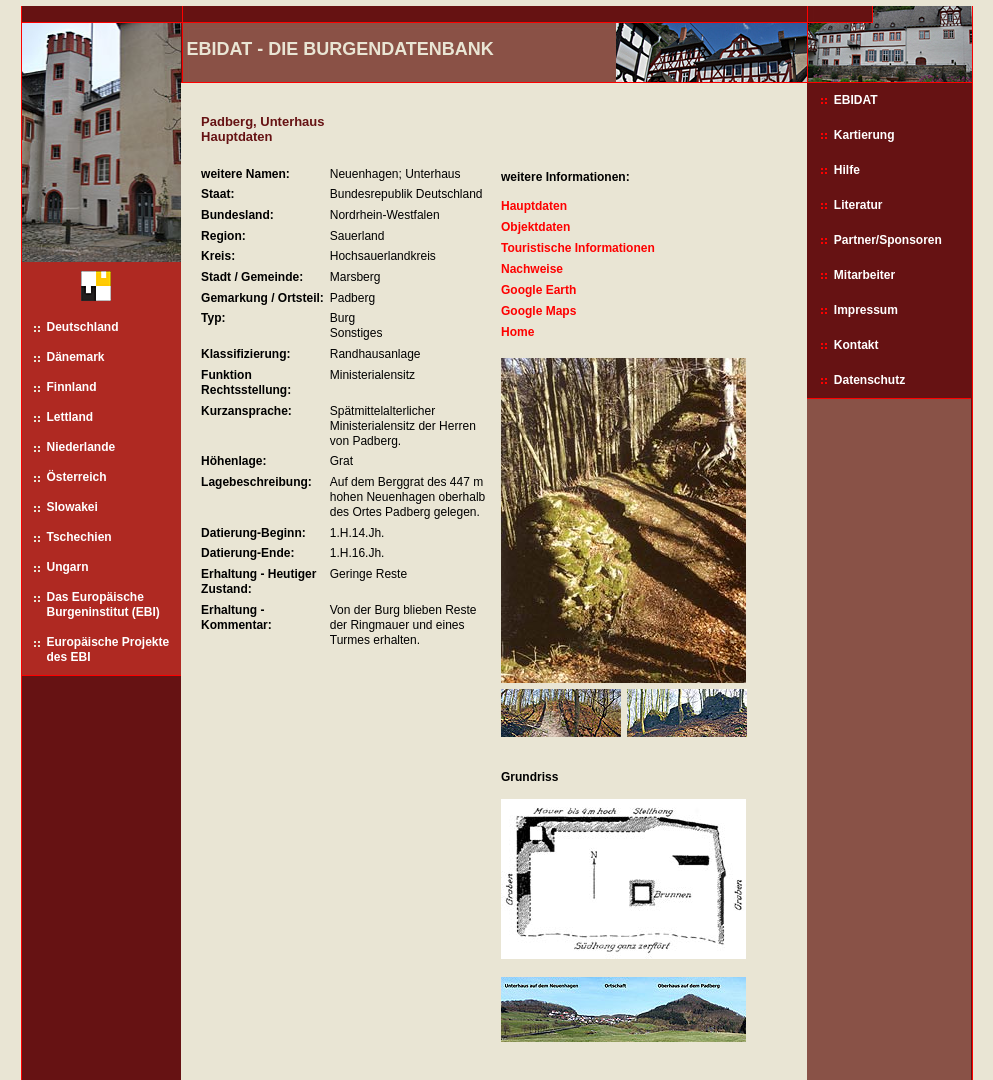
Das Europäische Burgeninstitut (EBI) (103, 604)
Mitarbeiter (864, 275)
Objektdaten (535, 227)
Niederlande (81, 447)
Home (517, 332)
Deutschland (83, 327)
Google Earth (538, 290)
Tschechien (79, 537)
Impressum (866, 310)
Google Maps (538, 311)
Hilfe (847, 170)
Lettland (70, 417)
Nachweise (532, 269)
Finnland (72, 387)
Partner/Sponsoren (888, 240)
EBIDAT (856, 100)
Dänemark (76, 357)
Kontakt (856, 345)
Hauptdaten (534, 206)
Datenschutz (869, 380)
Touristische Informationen (578, 248)
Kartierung (864, 135)
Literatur (858, 205)
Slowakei (72, 507)
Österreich (77, 477)
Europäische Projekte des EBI (108, 649)
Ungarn (68, 567)
